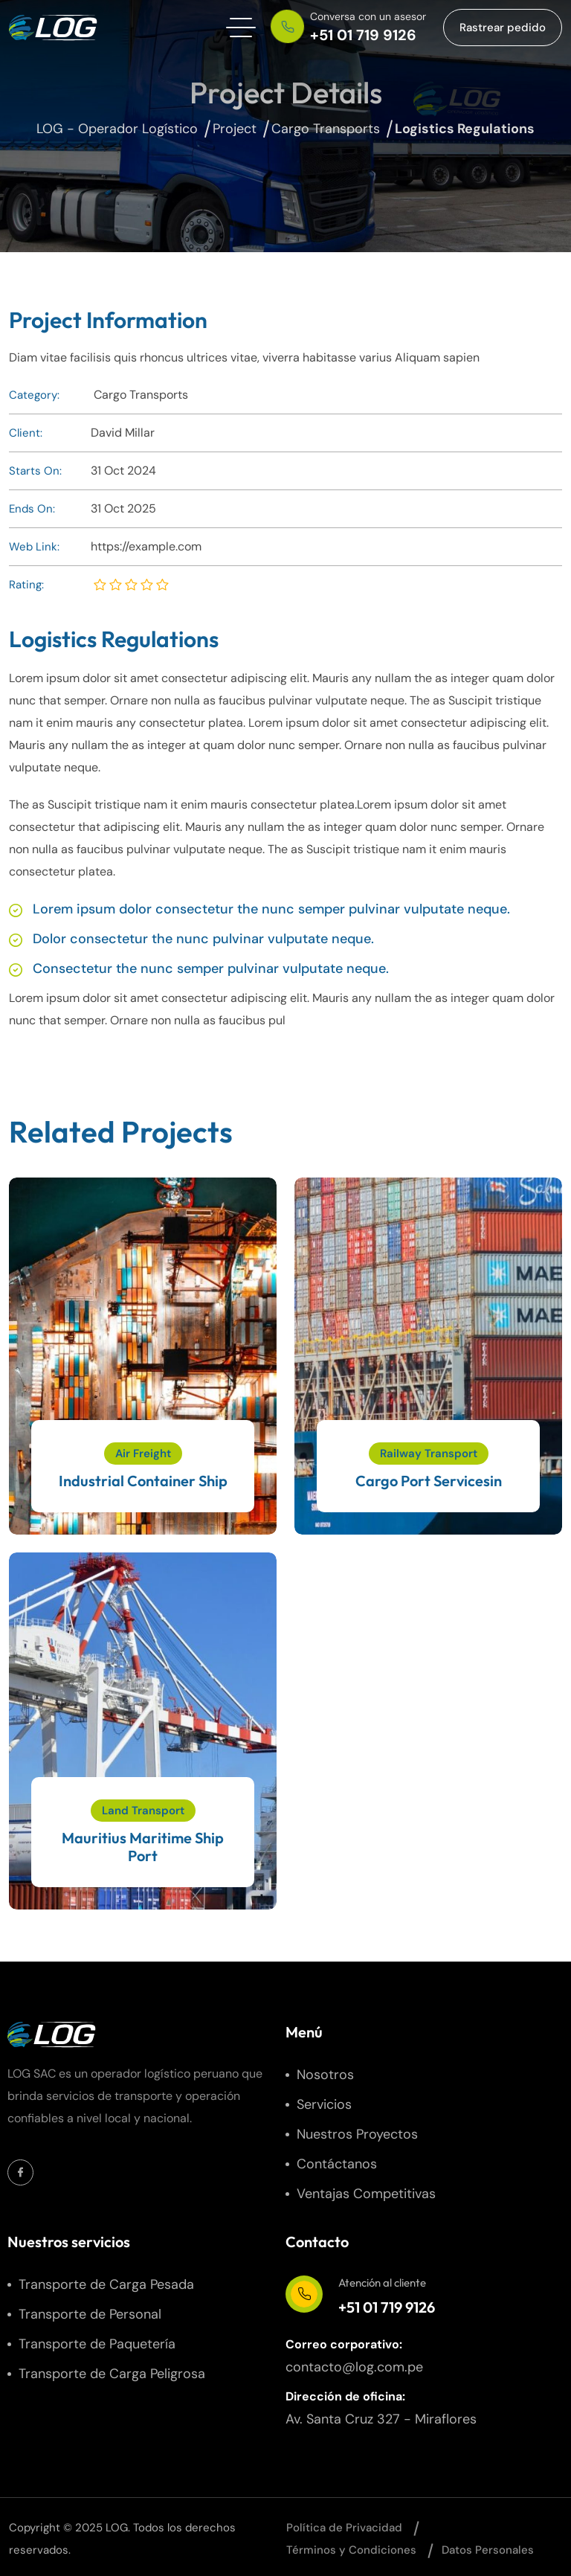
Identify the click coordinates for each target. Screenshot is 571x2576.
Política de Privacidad (344, 2527)
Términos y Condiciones (351, 2550)
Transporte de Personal (90, 2314)
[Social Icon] (20, 2172)
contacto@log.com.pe (354, 2367)
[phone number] (351, 27)
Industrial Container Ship (143, 1480)
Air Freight (143, 1453)
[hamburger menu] (240, 27)
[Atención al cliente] (304, 2294)
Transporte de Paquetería (97, 2344)
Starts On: (35, 470)
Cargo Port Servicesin (428, 1480)
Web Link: (34, 546)
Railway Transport (428, 1453)
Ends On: (32, 508)
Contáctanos (337, 2164)
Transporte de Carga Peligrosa (112, 2374)
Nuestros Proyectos (357, 2134)
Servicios (324, 2104)
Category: (34, 395)
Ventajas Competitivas (366, 2194)
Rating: (26, 584)
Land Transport (143, 1810)
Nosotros (325, 2075)
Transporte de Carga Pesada (106, 2284)
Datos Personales (488, 2550)
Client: (25, 432)
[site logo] (53, 27)
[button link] (502, 27)
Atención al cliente (382, 2282)
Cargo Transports (141, 394)
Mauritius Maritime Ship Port (143, 1846)
